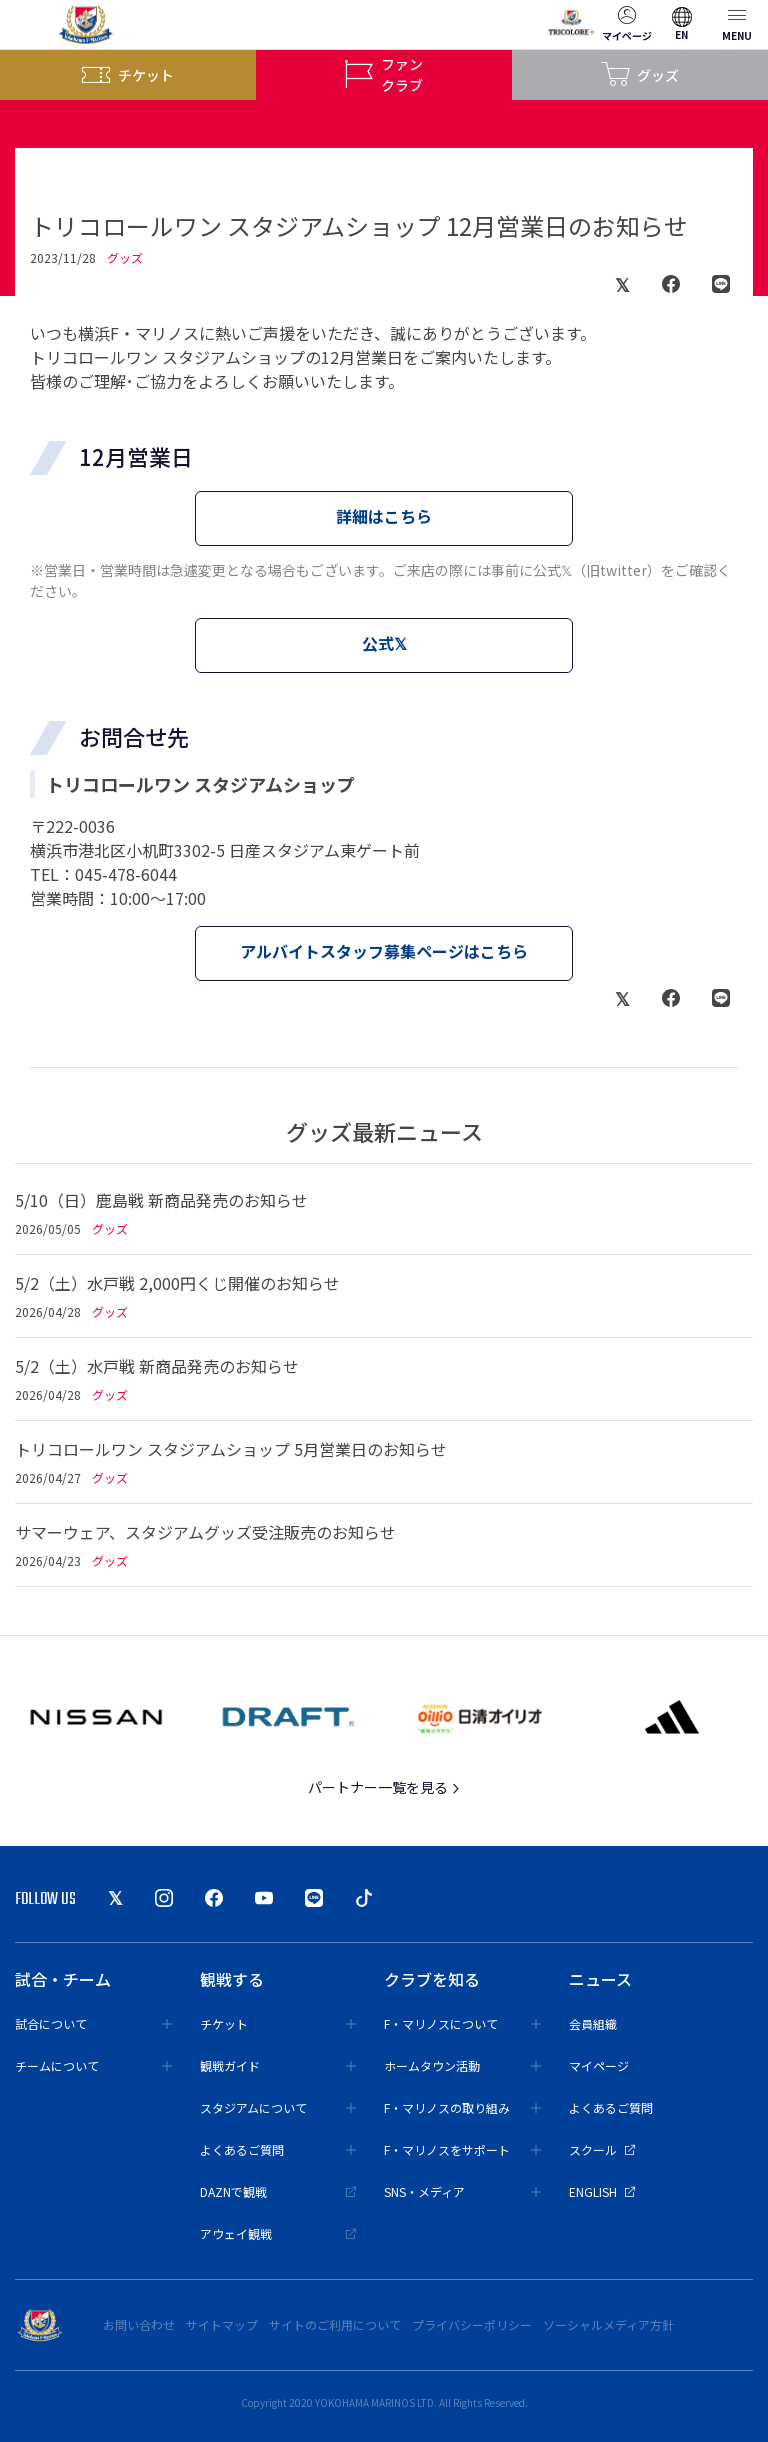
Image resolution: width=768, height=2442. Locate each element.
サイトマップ (222, 2324)
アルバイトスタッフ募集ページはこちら (384, 951)
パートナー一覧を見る (384, 1787)
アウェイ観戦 (278, 2233)
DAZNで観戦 (278, 2191)
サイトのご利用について (335, 2324)
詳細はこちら (384, 516)
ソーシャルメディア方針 (608, 2324)
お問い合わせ (139, 2324)
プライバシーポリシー (472, 2324)
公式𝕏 (384, 643)
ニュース (600, 1979)
